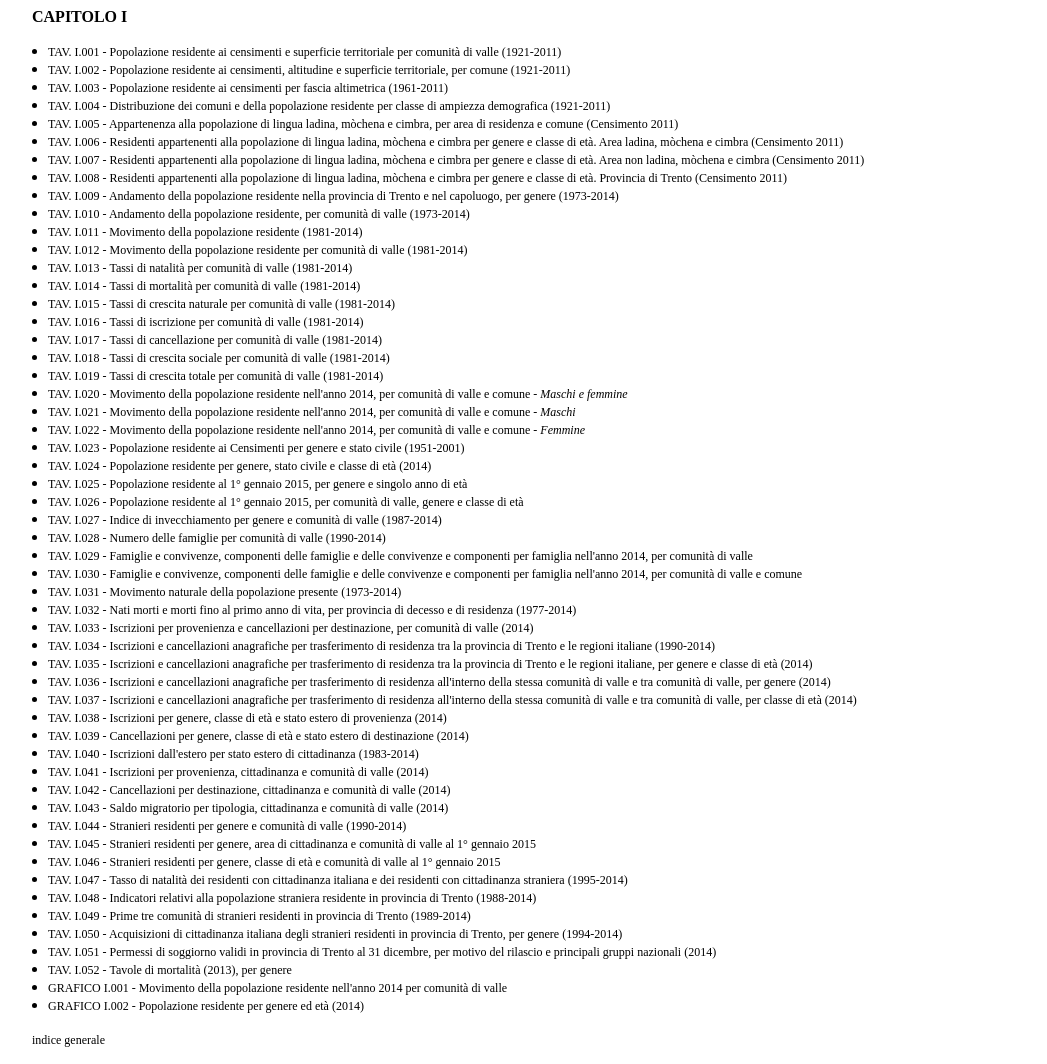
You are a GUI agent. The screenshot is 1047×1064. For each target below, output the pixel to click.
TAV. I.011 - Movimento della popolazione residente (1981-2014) (205, 232)
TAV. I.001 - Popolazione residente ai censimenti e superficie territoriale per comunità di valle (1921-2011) (304, 52)
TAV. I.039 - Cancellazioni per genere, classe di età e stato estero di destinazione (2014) (258, 736)
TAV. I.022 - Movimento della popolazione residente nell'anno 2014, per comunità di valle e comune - (316, 430)
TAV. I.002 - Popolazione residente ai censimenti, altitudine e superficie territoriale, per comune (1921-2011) (309, 70)
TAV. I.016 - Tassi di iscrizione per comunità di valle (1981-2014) (205, 322)
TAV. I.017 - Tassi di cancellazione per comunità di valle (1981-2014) (215, 340)
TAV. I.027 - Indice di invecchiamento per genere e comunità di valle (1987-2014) (245, 520)
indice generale (68, 1040)
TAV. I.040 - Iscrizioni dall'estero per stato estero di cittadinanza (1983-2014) (233, 754)
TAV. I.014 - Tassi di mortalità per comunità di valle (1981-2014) (204, 286)
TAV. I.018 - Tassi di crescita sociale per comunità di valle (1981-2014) (219, 358)
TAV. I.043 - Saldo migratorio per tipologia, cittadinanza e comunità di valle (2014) (248, 808)
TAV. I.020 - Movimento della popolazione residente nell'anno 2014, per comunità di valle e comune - (338, 394)
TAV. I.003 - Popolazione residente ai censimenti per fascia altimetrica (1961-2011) (248, 88)
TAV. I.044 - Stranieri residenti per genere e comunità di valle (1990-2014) (227, 826)
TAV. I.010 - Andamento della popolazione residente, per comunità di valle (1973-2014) (259, 214)
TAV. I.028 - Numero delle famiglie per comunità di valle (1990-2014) (217, 538)
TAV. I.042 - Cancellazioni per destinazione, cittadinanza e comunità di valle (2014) (249, 790)
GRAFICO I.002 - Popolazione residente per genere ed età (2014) (206, 1006)
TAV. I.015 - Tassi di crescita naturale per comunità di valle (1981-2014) (221, 304)
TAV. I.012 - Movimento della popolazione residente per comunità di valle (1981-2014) (258, 250)
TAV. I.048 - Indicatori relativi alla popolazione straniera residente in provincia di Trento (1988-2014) (292, 898)
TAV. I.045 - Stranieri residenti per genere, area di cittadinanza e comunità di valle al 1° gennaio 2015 (292, 844)
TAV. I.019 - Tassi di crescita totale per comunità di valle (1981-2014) (215, 376)
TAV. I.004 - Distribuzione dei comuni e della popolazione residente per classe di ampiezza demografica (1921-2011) (329, 106)
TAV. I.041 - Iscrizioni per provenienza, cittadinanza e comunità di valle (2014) (238, 772)
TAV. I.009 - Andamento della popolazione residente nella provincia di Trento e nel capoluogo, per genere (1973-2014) (333, 196)
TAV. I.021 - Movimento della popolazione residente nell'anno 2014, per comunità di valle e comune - (312, 412)
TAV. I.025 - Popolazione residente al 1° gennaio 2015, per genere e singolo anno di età (257, 484)
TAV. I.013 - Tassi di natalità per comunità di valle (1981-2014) (200, 268)
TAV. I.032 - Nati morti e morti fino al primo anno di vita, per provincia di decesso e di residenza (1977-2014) (312, 610)
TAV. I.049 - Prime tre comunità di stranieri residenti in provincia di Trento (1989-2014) (259, 916)
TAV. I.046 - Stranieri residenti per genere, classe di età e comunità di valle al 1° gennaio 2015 (274, 862)
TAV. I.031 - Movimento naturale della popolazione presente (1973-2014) (224, 592)
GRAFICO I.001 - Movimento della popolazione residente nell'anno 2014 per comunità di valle (277, 988)
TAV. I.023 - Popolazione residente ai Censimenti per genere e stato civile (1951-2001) (256, 448)
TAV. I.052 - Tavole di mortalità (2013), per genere (170, 970)
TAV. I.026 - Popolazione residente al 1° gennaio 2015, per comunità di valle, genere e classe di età (286, 502)
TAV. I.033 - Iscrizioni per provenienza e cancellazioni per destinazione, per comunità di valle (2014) (290, 628)
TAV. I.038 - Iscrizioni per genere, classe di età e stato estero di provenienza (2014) (247, 718)
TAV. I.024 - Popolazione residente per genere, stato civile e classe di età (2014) (239, 466)
